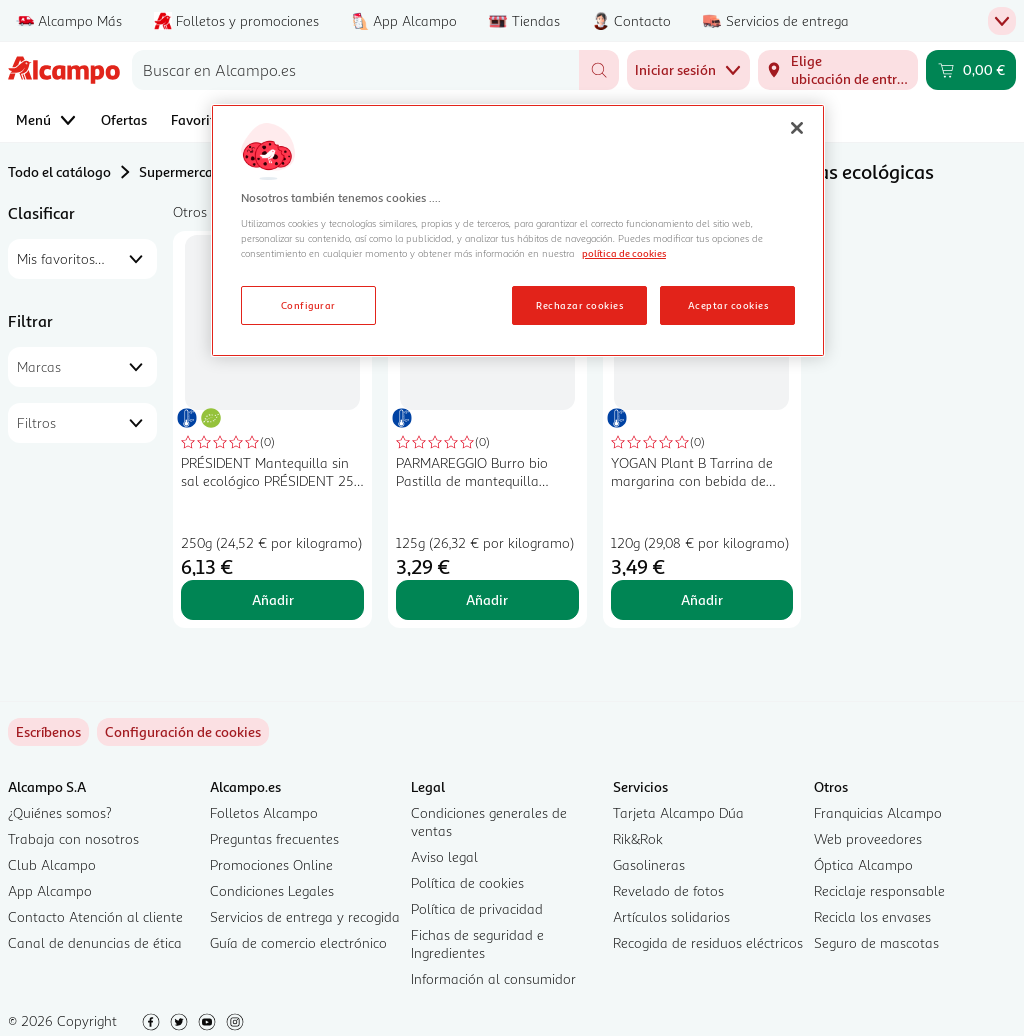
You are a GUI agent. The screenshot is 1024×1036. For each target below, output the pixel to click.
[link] (183, 732)
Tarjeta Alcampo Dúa (678, 812)
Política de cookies (467, 882)
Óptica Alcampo (863, 864)
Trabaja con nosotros (73, 838)
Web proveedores (868, 838)
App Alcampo (50, 890)
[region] (518, 231)
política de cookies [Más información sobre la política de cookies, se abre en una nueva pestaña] (624, 253)
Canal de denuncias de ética (95, 942)
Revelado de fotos (668, 890)
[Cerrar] (797, 128)
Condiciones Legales (272, 890)
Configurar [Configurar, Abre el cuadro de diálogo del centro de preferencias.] (308, 305)
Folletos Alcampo (264, 812)
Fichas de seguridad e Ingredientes (477, 943)
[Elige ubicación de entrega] (838, 70)
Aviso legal (444, 856)
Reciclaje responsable (879, 890)
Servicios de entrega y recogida (305, 916)
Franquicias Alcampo (878, 812)
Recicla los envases (872, 916)
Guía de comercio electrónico (298, 942)
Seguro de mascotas (876, 942)
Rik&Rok (638, 838)
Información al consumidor (493, 978)
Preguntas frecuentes (274, 838)
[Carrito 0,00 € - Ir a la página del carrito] (971, 70)
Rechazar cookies (579, 305)
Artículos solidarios (671, 916)
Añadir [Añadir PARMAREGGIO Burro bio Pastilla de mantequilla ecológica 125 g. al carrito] (487, 599)
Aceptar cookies (728, 305)
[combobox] (355, 70)
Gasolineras (649, 864)
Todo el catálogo (59, 171)
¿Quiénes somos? (60, 812)
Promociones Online (271, 864)
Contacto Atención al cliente (95, 916)
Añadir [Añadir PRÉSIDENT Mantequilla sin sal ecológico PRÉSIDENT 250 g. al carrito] (273, 599)
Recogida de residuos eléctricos (708, 942)
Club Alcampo (52, 864)
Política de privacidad (477, 908)
